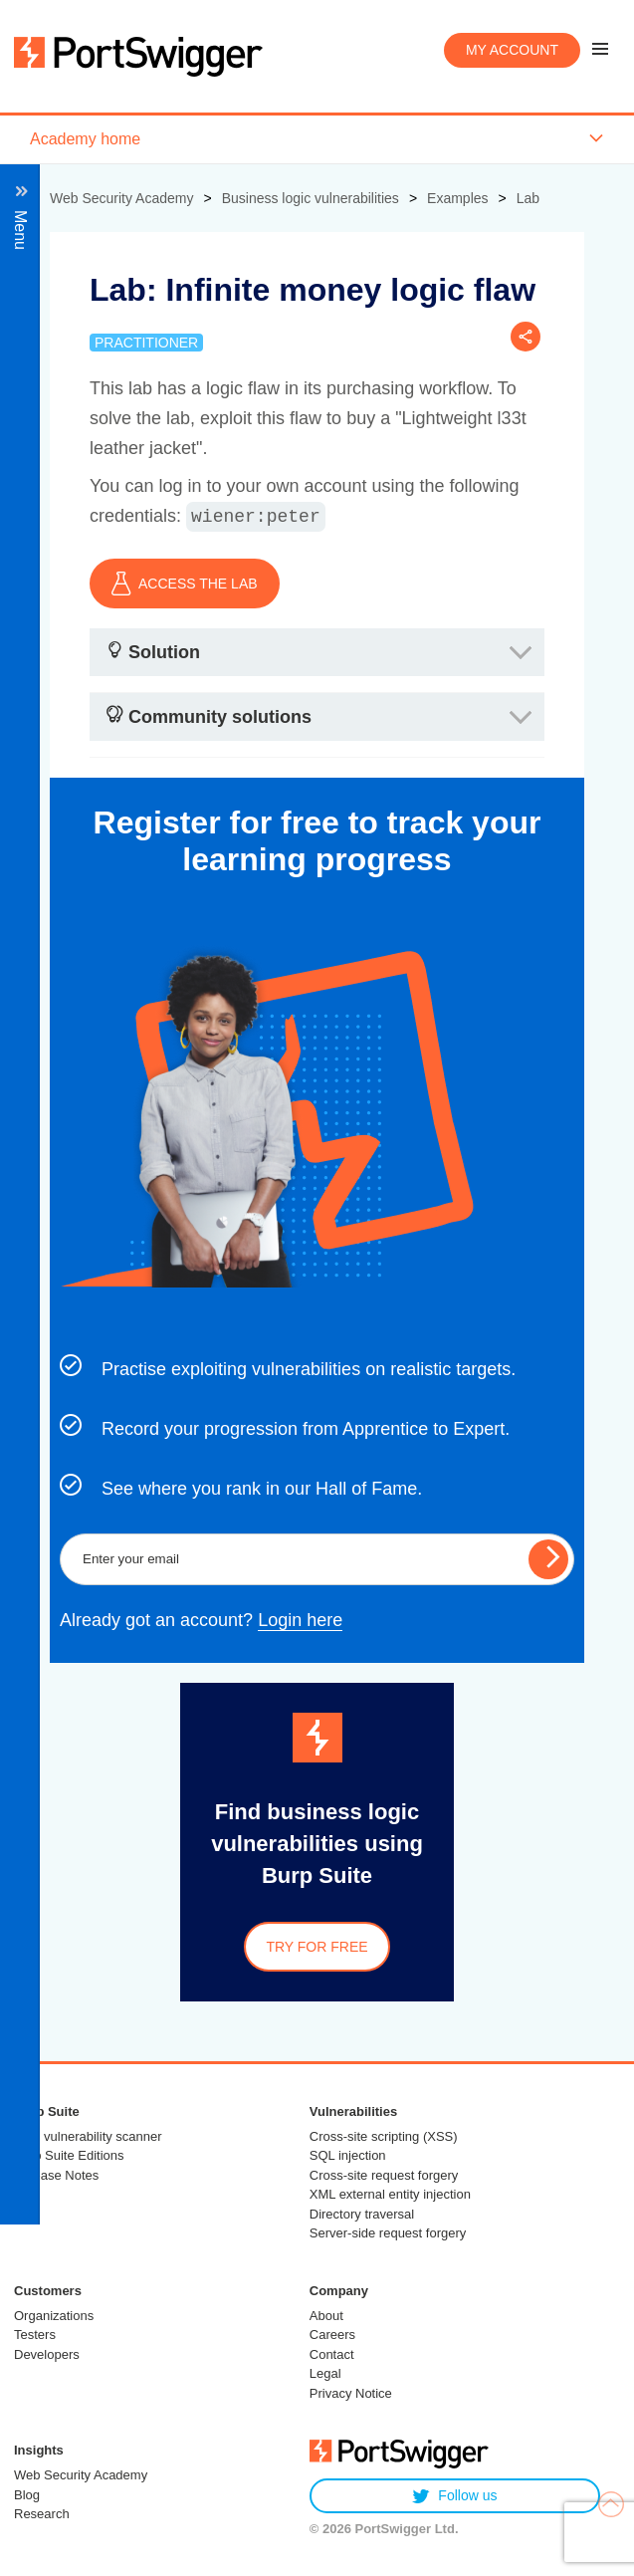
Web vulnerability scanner (88, 2136)
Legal (325, 2373)
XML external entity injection (390, 2194)
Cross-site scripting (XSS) (384, 2136)
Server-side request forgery (388, 2232)
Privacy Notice (351, 2393)
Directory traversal (362, 2214)
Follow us (454, 2495)
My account (512, 50)
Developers (47, 2354)
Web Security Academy (80, 2474)
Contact (332, 2354)
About (326, 2315)
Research (42, 2513)
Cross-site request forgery (384, 2175)
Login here (300, 1620)
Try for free (316, 1947)
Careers (332, 2334)
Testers (35, 2334)
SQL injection (348, 2155)
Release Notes (56, 2175)
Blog (27, 2494)
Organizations (54, 2315)
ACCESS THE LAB (184, 583)
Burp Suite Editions (69, 2155)
